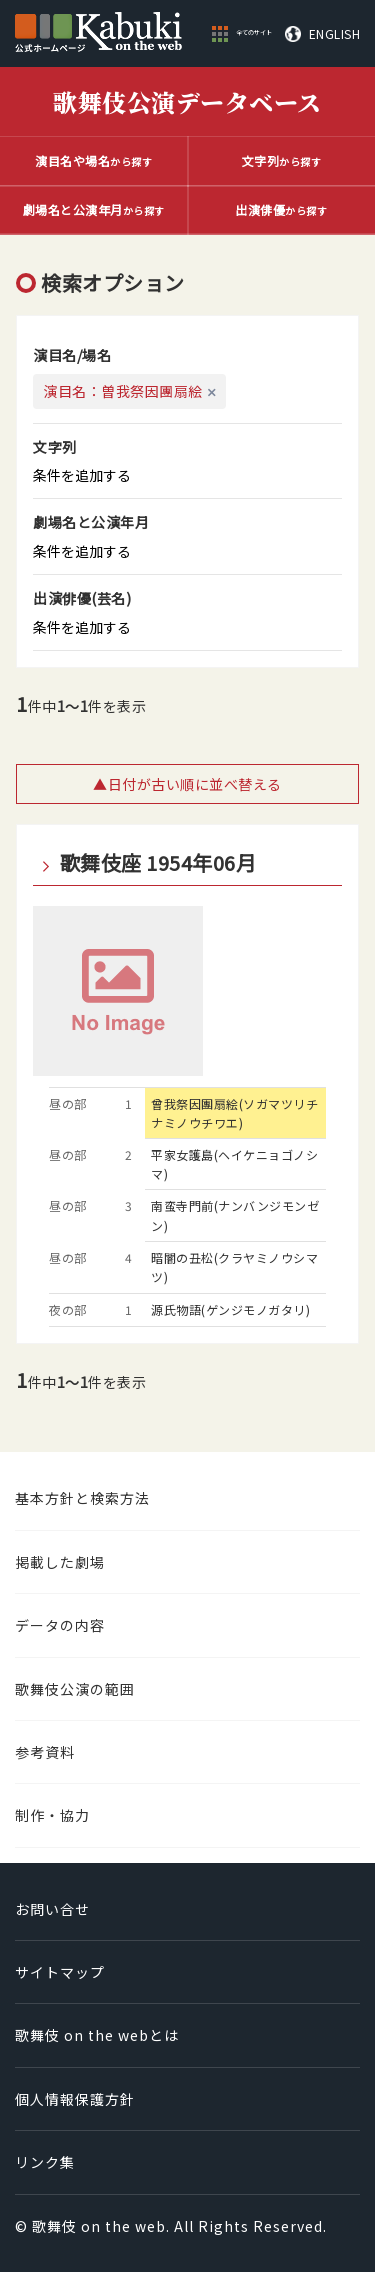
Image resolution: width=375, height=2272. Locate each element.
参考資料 (45, 1752)
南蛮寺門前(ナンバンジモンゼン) (235, 1215)
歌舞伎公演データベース (187, 101)
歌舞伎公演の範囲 (75, 1689)
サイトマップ (60, 1972)
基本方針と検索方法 (82, 1498)
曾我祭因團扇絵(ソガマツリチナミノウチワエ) (234, 1113)
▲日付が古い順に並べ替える (187, 784)
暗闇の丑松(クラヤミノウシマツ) (234, 1267)
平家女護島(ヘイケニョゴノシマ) (234, 1164)
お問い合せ (52, 1909)
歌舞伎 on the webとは (97, 2035)
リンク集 (45, 2162)
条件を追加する (82, 475)
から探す (93, 160)
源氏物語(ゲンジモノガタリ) (230, 1309)
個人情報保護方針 (75, 2099)
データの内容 (60, 1625)
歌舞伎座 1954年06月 (158, 863)
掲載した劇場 (60, 1562)
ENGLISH (335, 34)
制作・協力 (52, 1815)
